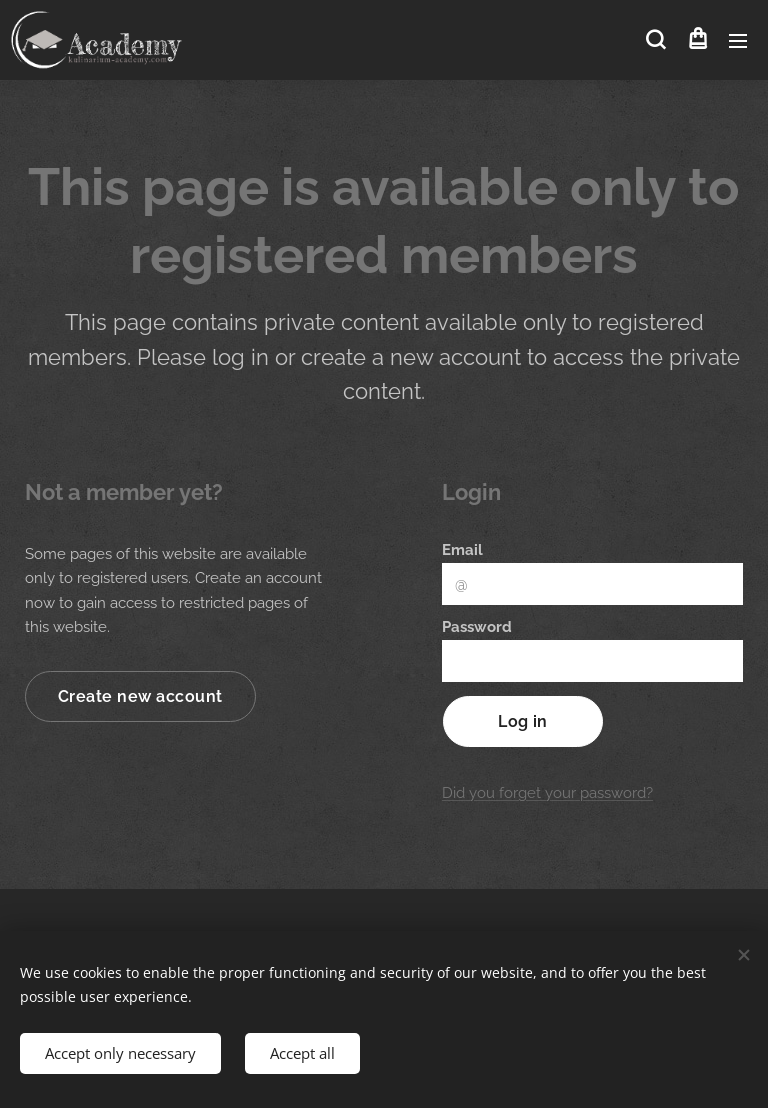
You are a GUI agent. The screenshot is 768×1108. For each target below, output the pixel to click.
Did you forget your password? (547, 793)
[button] (655, 40)
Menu (738, 41)
